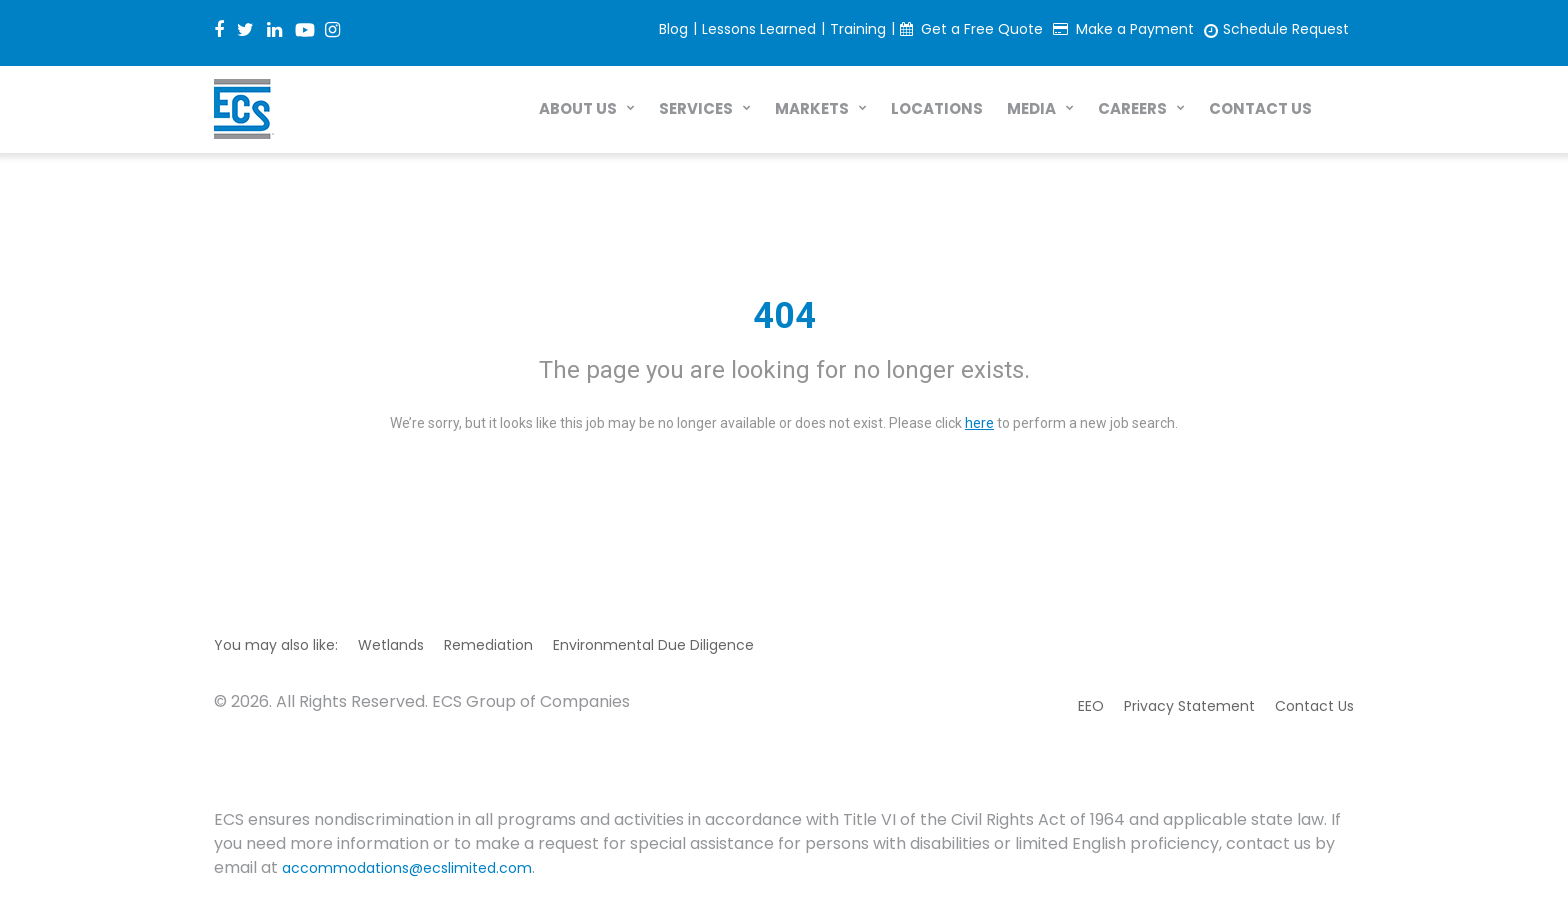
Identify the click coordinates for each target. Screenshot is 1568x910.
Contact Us (1314, 706)
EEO (1091, 706)
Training (858, 29)
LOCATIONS (937, 108)
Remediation (488, 645)
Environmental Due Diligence (653, 645)
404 (784, 316)
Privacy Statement (1189, 706)
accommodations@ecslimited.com (407, 868)
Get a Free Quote (982, 29)
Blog (673, 29)
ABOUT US (578, 108)
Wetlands (391, 645)
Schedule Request (1286, 29)
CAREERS (1132, 108)
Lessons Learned (759, 29)
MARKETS (812, 108)
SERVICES (696, 108)
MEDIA (1031, 108)
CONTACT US (1260, 108)
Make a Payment (1135, 29)
